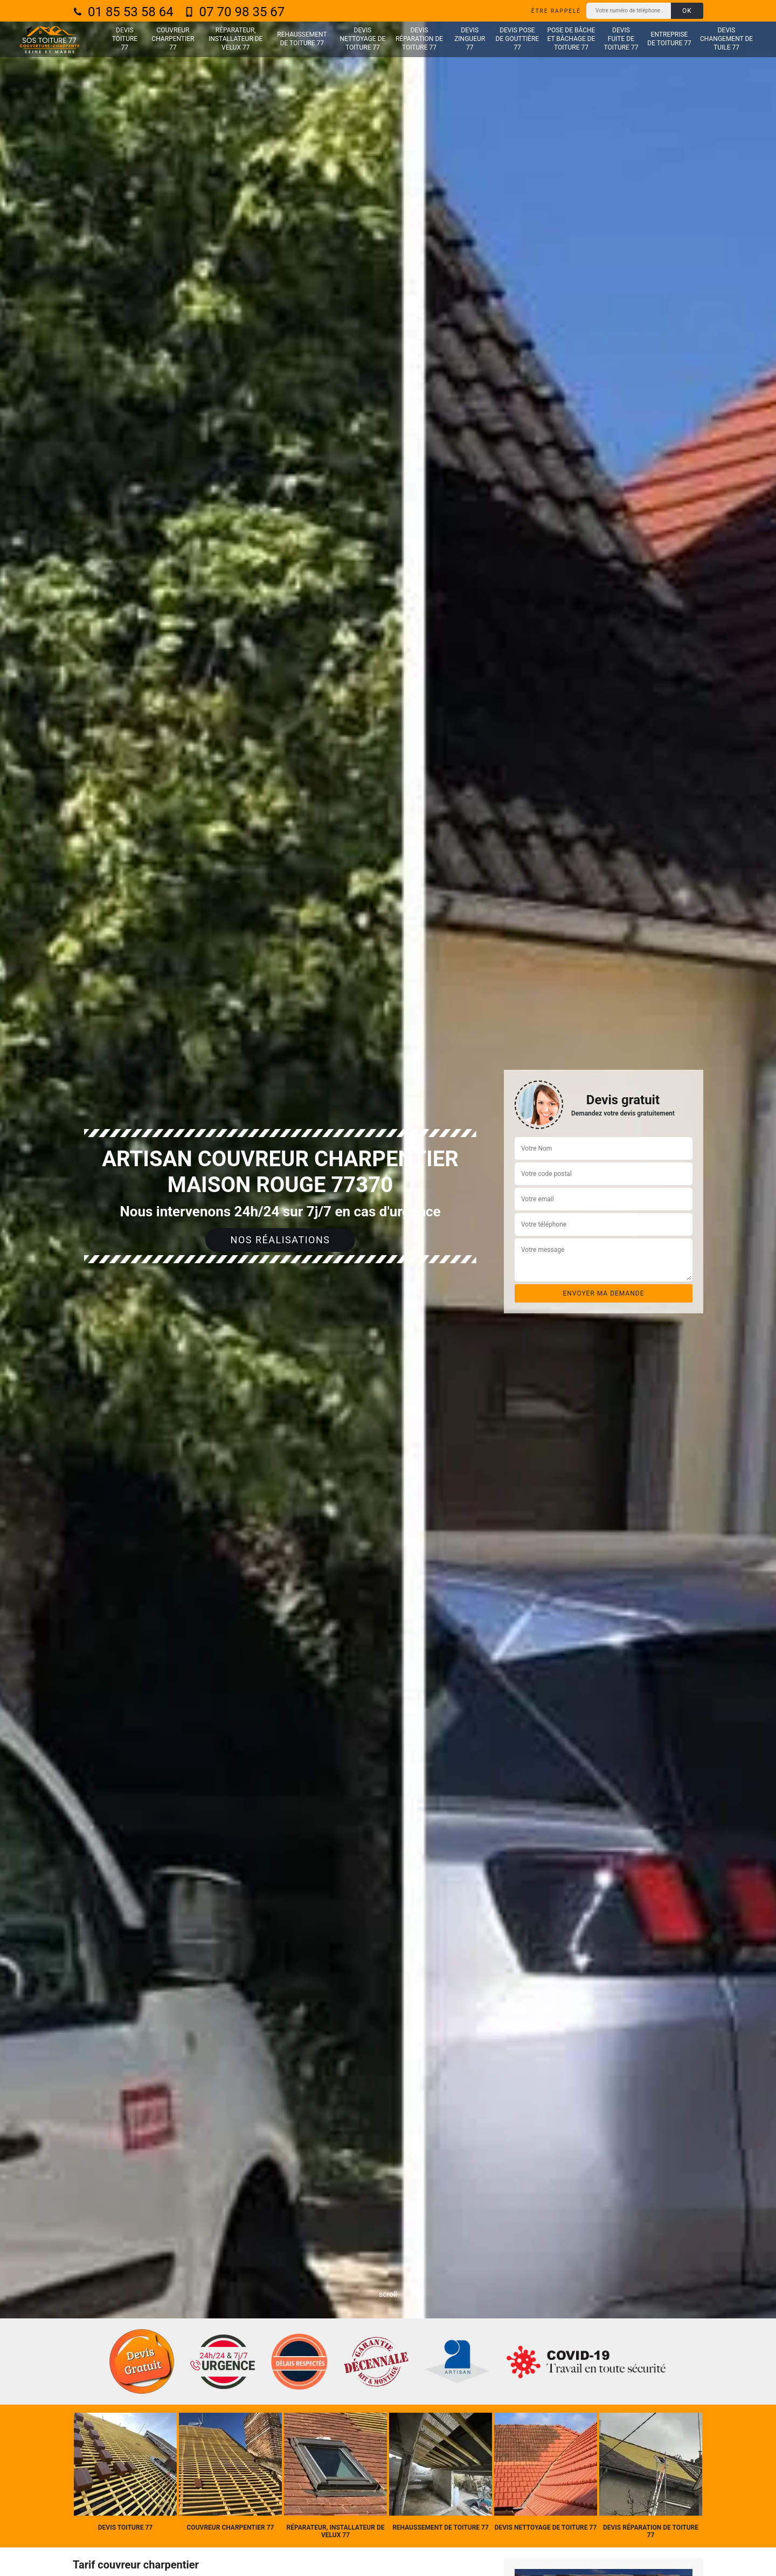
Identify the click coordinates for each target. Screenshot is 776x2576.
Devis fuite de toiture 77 (621, 38)
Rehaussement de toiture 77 (302, 39)
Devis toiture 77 (125, 38)
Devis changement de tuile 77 (726, 38)
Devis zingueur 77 (469, 38)
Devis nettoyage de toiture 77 (363, 38)
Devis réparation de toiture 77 (419, 38)
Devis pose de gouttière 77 (517, 38)
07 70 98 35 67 (234, 11)
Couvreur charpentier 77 (172, 38)
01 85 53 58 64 (123, 11)
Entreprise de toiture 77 (669, 39)
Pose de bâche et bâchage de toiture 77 (571, 38)
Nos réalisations (280, 1239)
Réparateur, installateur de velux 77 (235, 38)
